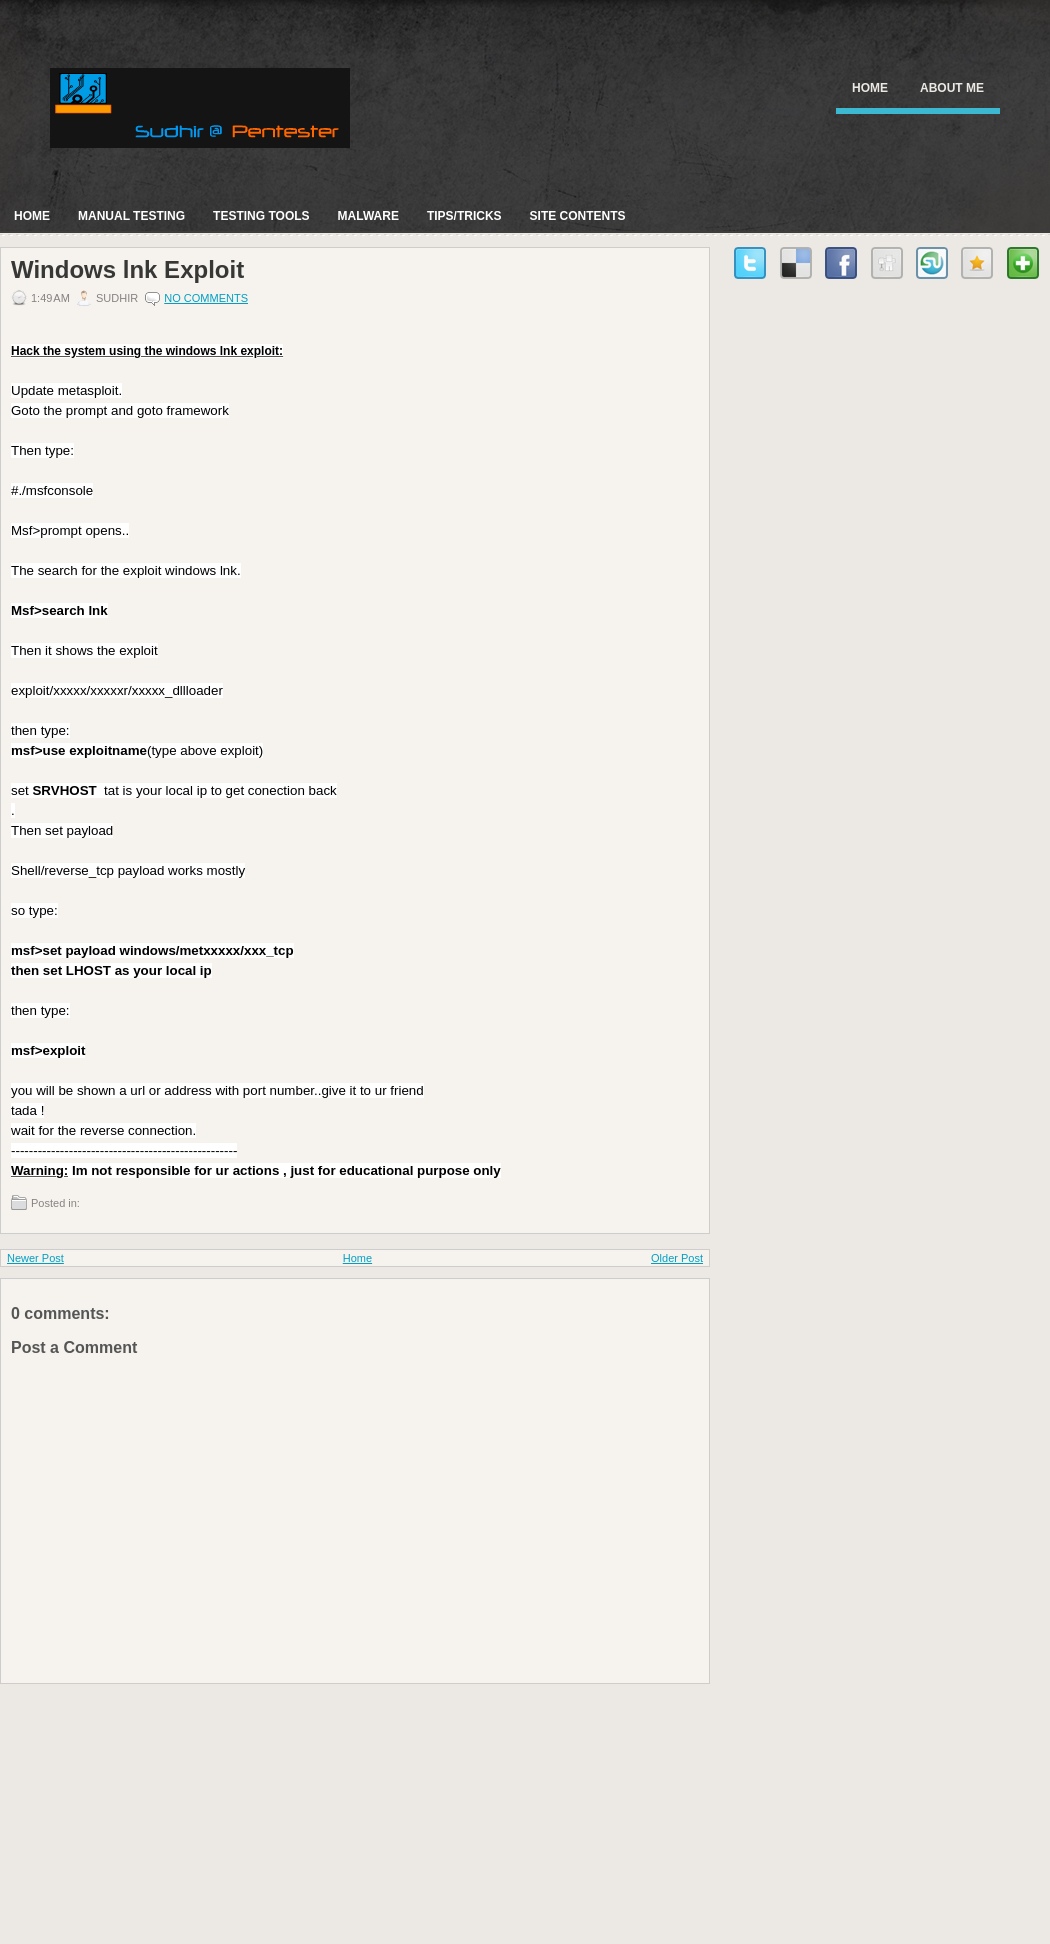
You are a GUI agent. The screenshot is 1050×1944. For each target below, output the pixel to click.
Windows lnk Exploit (127, 270)
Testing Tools (261, 216)
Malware (368, 216)
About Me (952, 88)
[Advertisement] (150, 1809)
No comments (206, 298)
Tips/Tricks (464, 216)
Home (870, 88)
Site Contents (578, 216)
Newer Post (35, 1258)
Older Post (677, 1258)
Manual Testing (131, 216)
